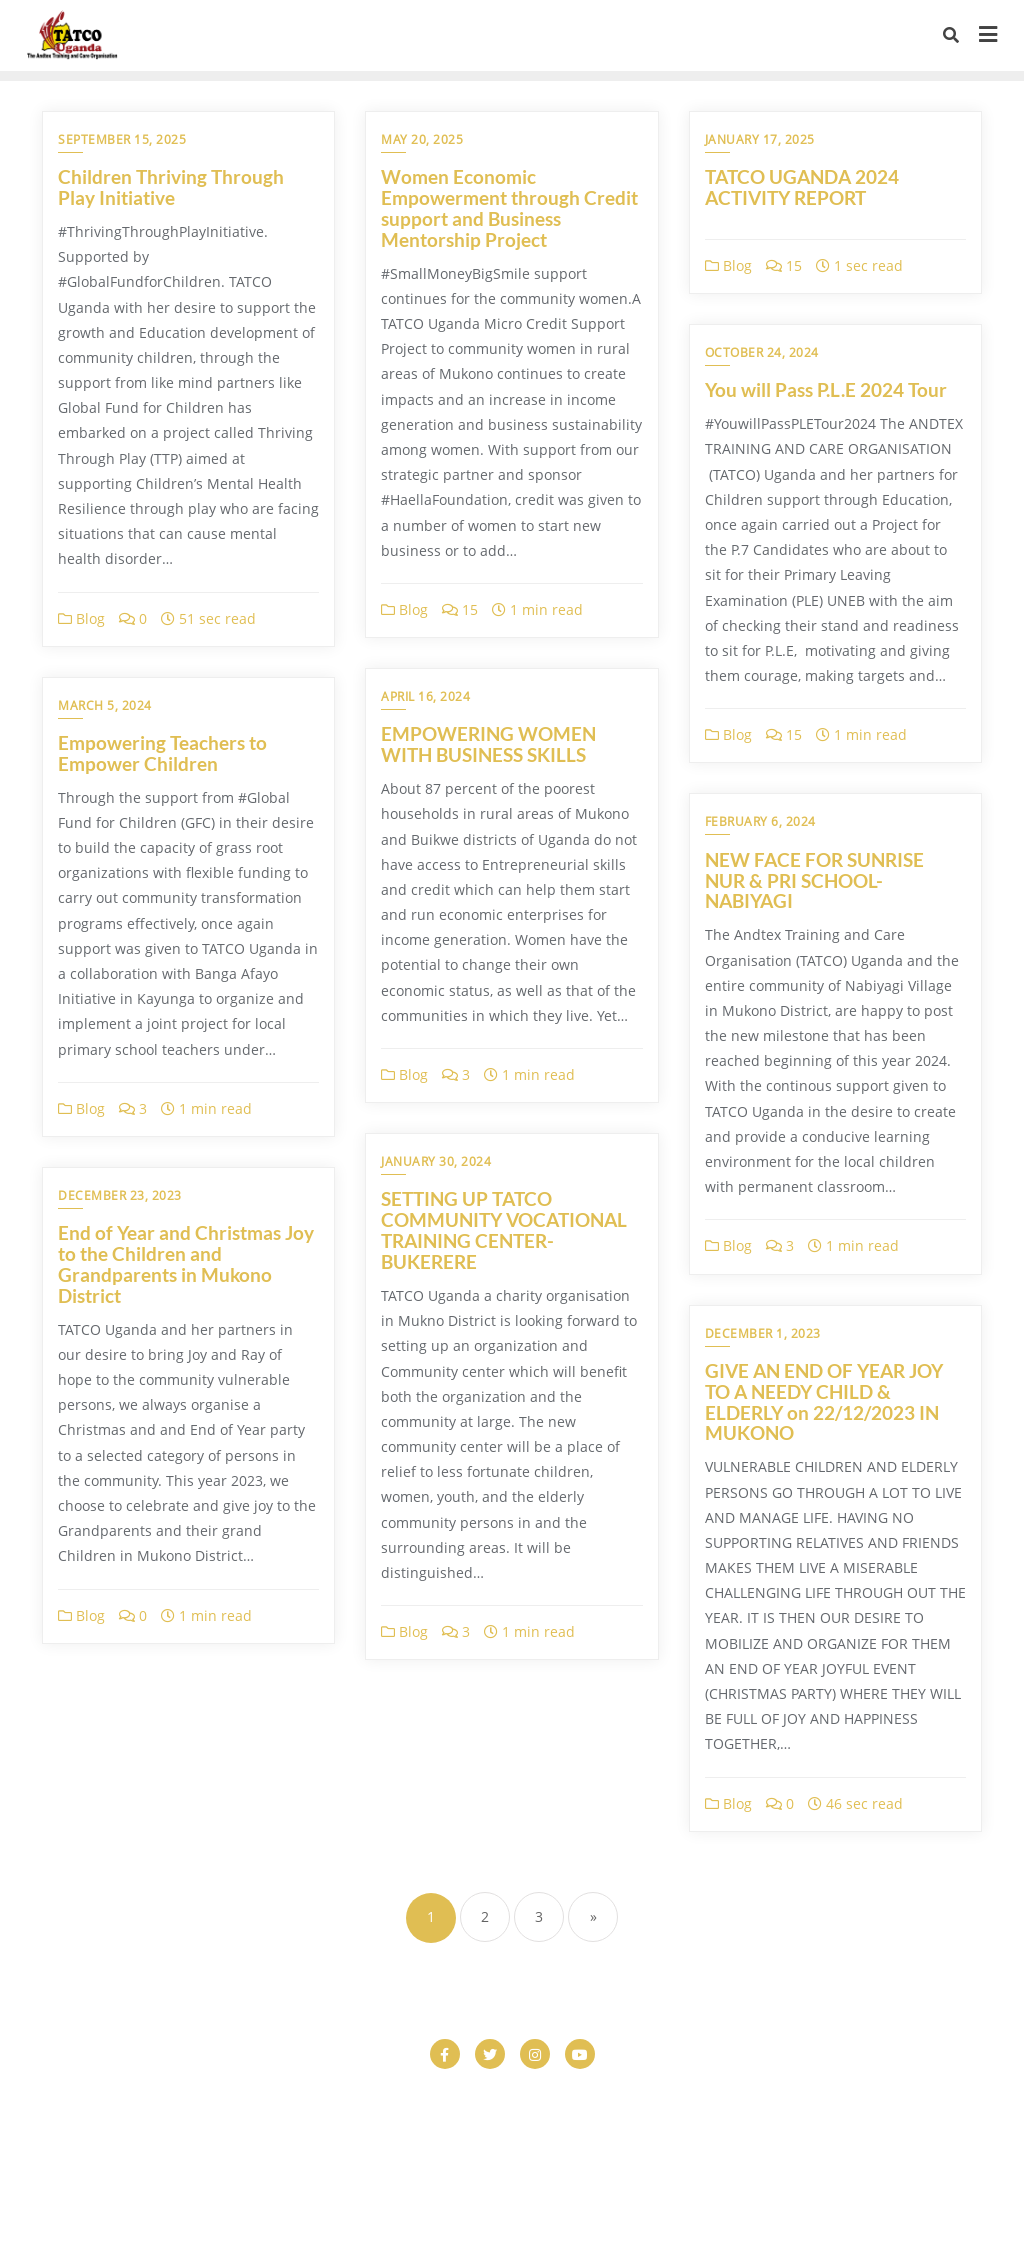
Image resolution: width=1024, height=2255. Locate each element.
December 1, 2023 (763, 1333)
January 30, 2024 (436, 1161)
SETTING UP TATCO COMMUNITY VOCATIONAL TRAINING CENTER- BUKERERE (504, 1230)
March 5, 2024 (105, 705)
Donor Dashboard (739, 2122)
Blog (81, 618)
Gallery (350, 2147)
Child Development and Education (576, 2097)
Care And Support (209, 2097)
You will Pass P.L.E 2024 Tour (826, 389)
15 (460, 609)
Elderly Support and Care (209, 2147)
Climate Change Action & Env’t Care (842, 2097)
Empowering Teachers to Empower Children (162, 753)
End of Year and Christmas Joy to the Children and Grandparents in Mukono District (186, 1264)
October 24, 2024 (762, 352)
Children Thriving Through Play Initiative (171, 187)
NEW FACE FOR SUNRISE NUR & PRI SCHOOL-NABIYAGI (814, 880)
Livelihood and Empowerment (701, 2147)
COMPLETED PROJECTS (168, 2122)
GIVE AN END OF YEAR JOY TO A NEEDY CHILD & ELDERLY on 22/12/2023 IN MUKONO (824, 1402)
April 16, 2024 (425, 696)
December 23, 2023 (120, 1195)
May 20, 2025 (422, 139)
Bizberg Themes (825, 2212)
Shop (442, 2172)
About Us (84, 2097)
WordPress (632, 2212)
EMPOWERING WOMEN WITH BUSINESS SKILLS (488, 744)
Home (427, 2147)
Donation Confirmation (463, 2122)
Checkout (397, 2097)
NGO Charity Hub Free (317, 2172)
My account (872, 2147)
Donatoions (610, 2122)
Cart (317, 2097)
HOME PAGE (524, 2147)
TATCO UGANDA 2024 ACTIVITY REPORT (802, 187)
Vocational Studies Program (585, 2172)
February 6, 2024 (760, 821)
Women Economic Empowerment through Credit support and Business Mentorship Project (509, 208)
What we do (751, 2172)
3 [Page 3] (539, 1916)
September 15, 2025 (122, 139)
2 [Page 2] (485, 1916)
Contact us (319, 2122)
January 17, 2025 (760, 139)
